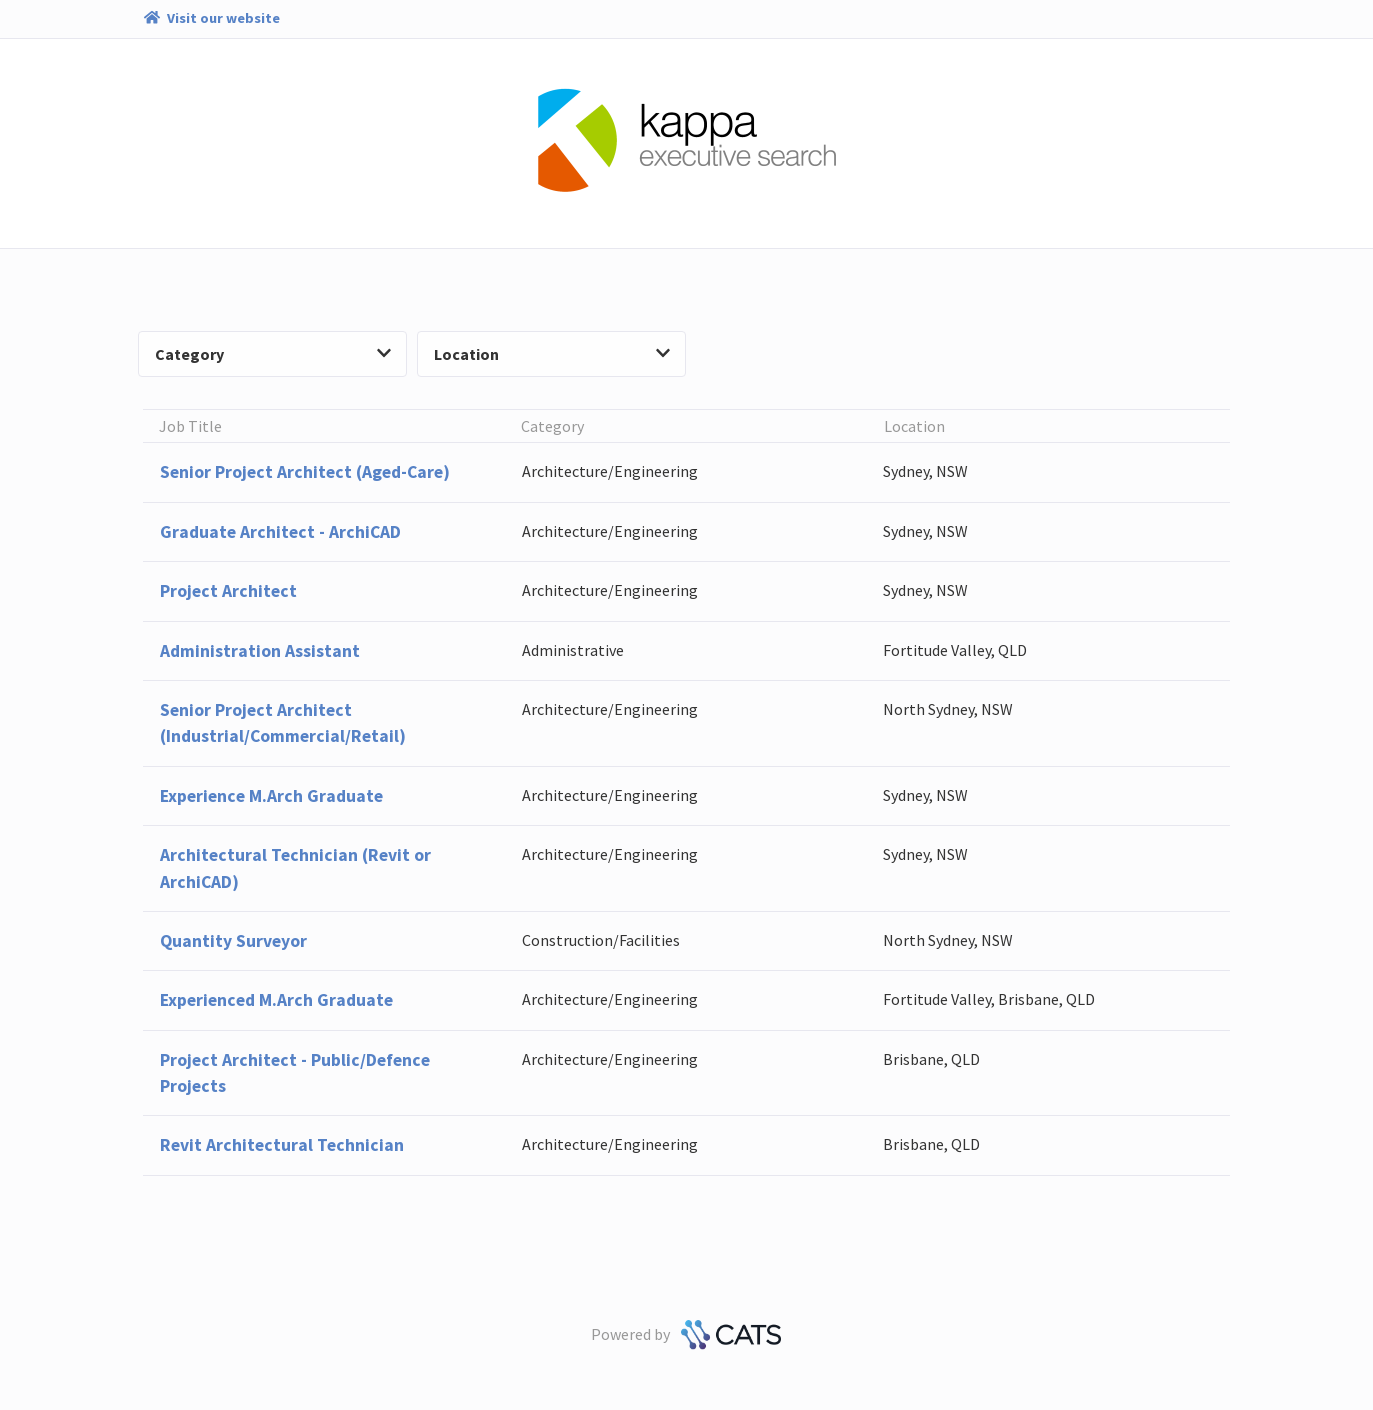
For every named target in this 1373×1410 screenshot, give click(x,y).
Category (273, 354)
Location (552, 354)
